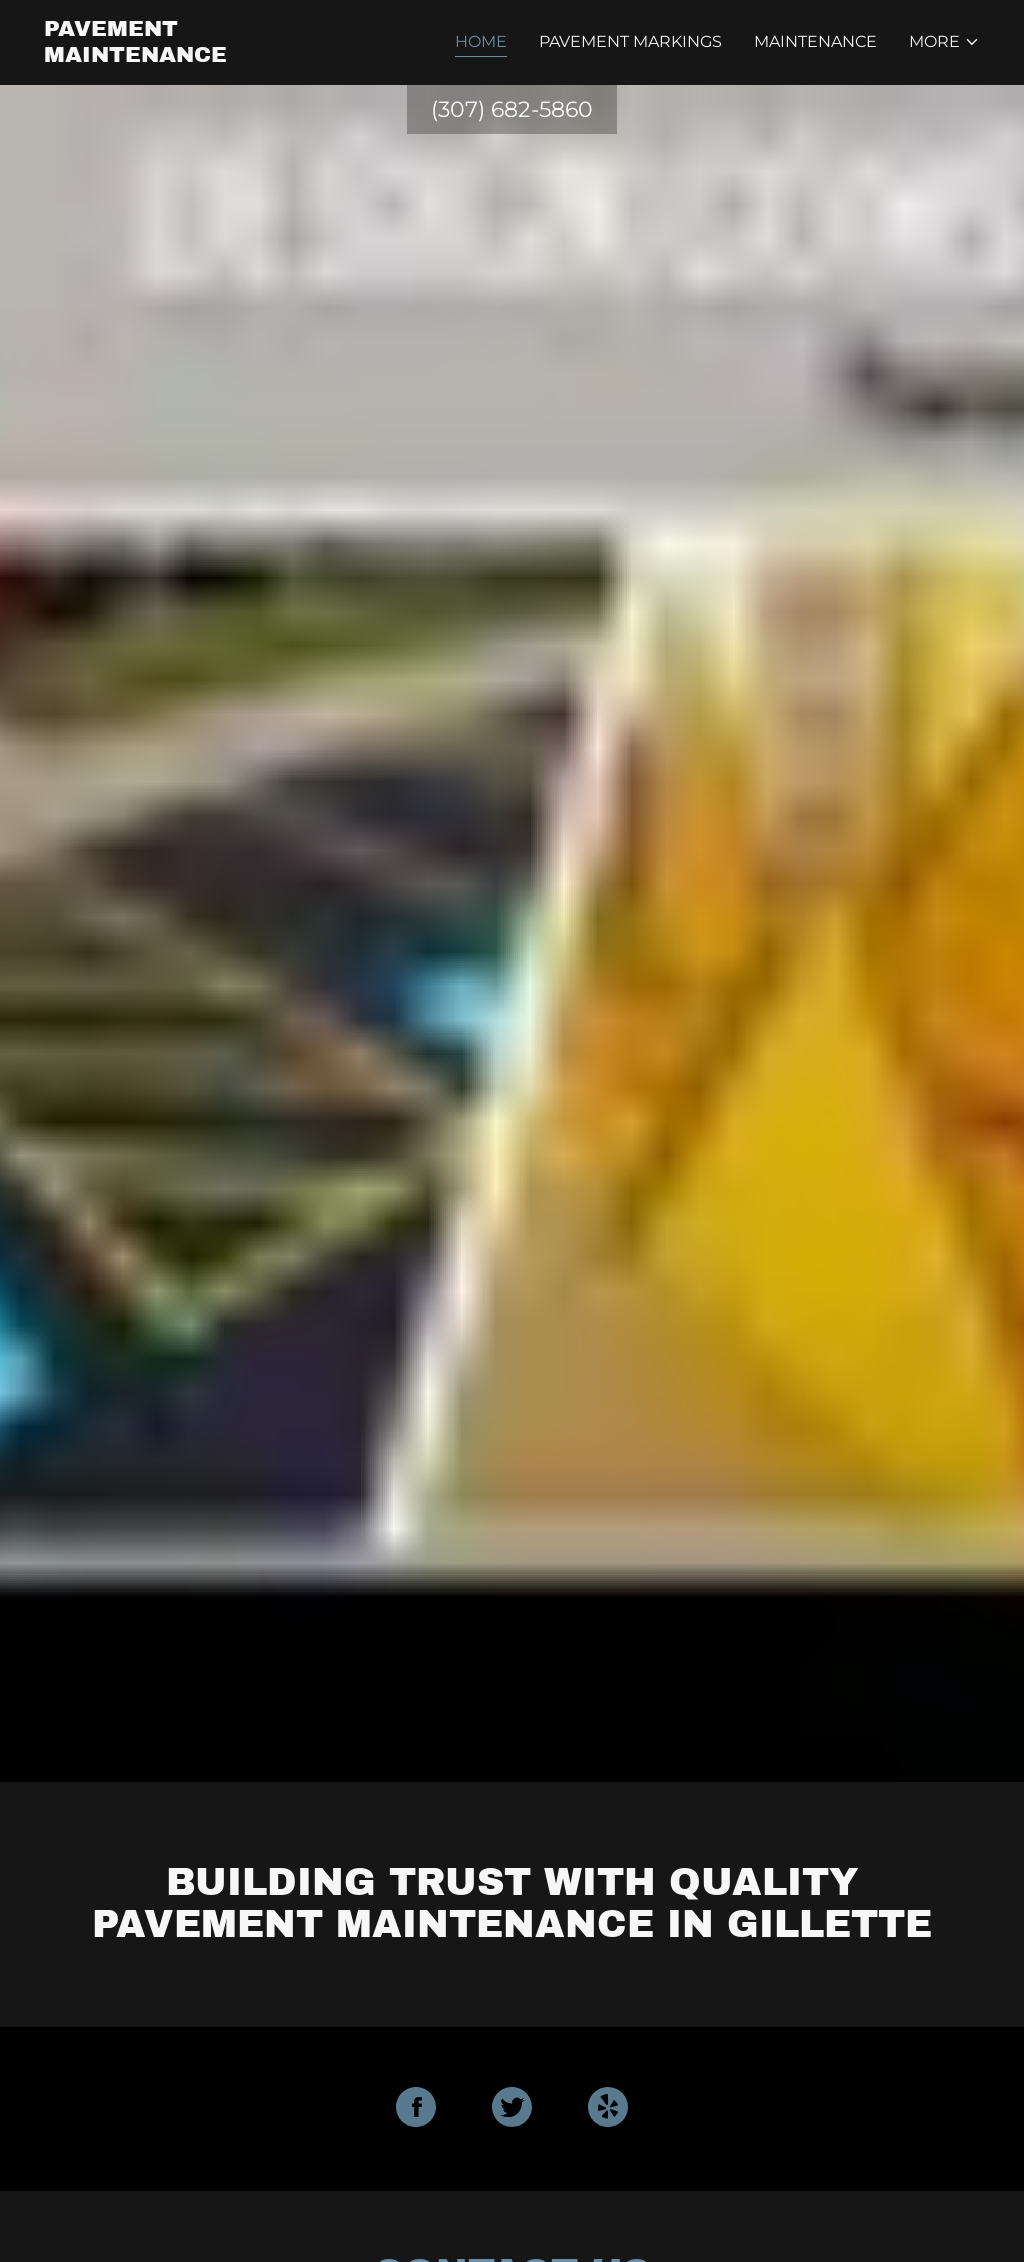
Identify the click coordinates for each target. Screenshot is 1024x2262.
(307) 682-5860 (512, 109)
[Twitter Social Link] (512, 2109)
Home (481, 41)
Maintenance (815, 41)
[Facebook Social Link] (416, 2109)
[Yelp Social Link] (608, 2109)
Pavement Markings (630, 41)
